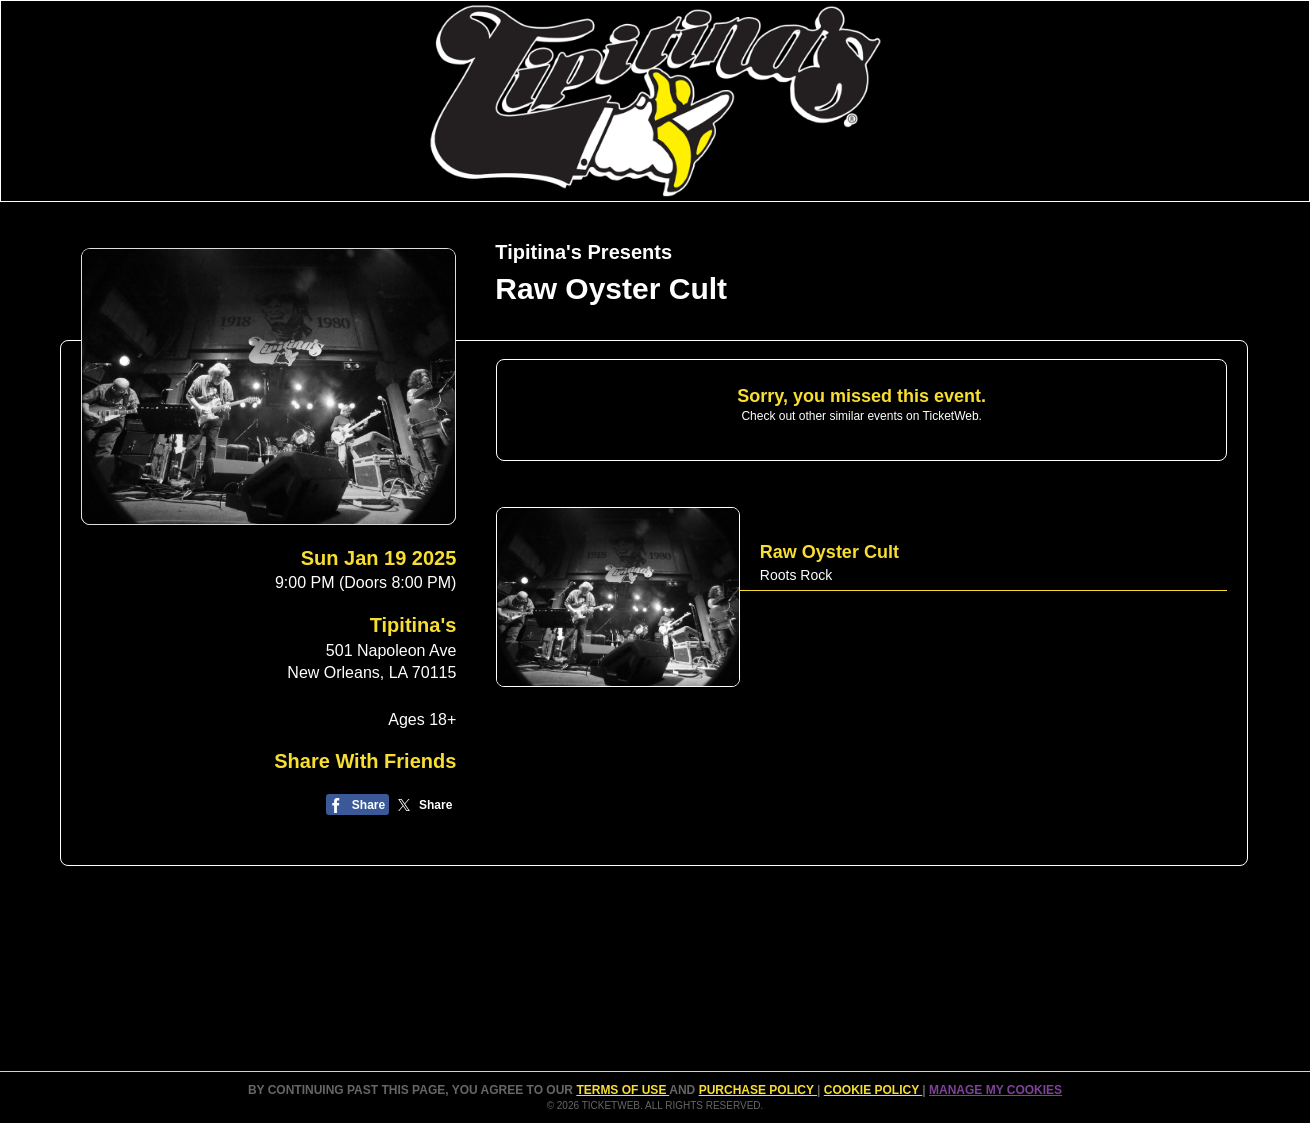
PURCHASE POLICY (758, 1090)
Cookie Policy (873, 1090)
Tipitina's (413, 625)
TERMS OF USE (622, 1090)
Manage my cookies (995, 1090)
